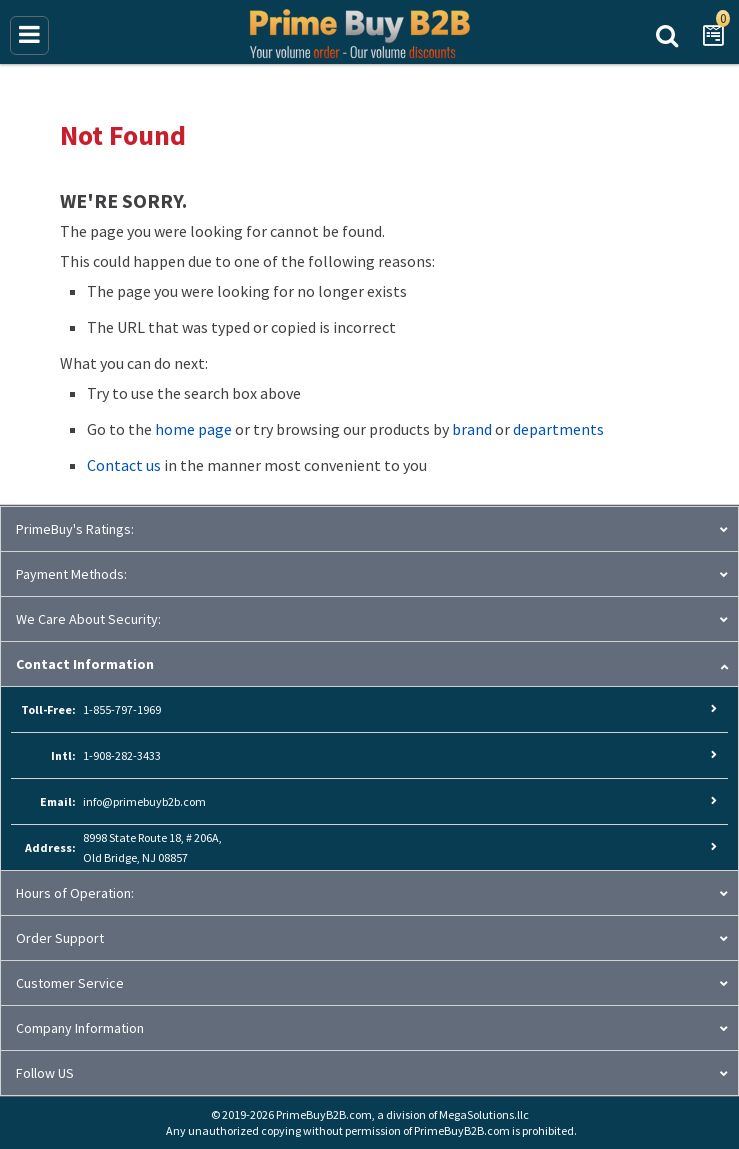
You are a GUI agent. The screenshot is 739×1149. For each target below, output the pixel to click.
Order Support (60, 938)
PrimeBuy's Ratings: (75, 529)
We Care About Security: (88, 619)
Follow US (45, 1073)
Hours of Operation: (75, 893)
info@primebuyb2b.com (144, 801)
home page (193, 429)
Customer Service (70, 983)
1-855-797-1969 (122, 709)
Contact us (124, 465)
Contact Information (85, 664)
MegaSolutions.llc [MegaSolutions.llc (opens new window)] (484, 1114)
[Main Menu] (29, 35)
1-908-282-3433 (122, 755)
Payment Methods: (71, 574)
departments (558, 429)
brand (472, 429)
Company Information (80, 1028)
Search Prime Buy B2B (667, 34)
